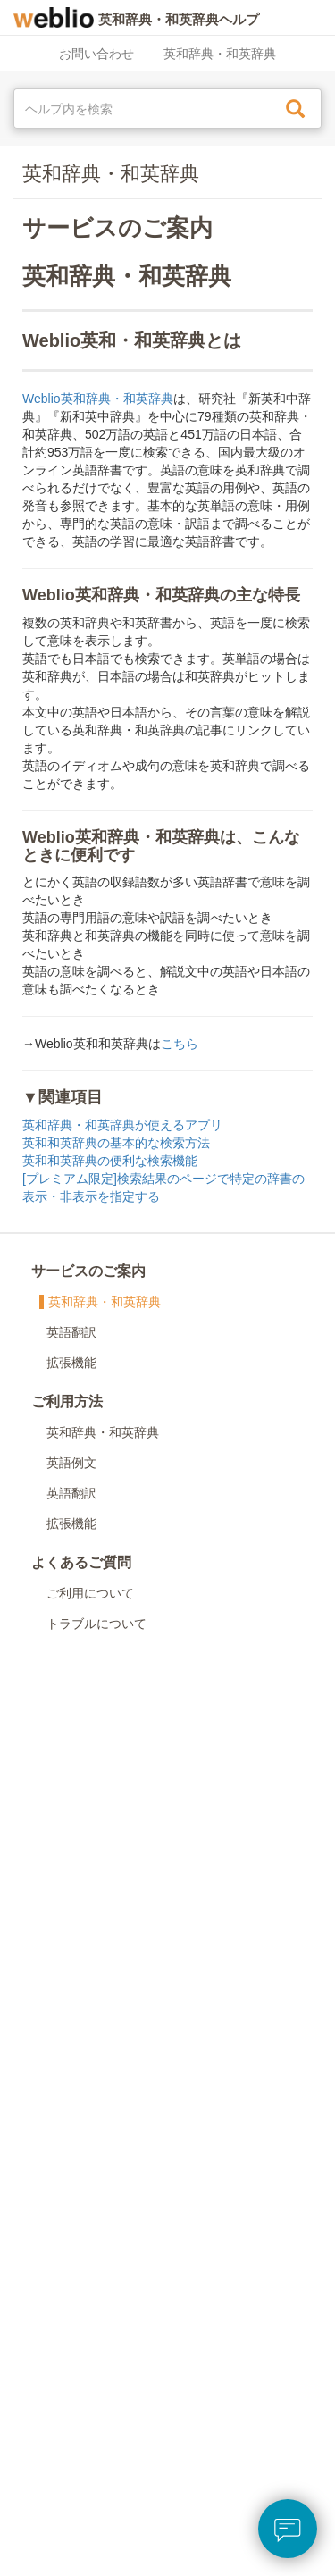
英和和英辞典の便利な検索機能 (109, 1161)
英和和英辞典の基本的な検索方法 (116, 1143)
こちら (179, 1043)
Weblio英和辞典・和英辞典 (97, 398)
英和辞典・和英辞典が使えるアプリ (122, 1125)
